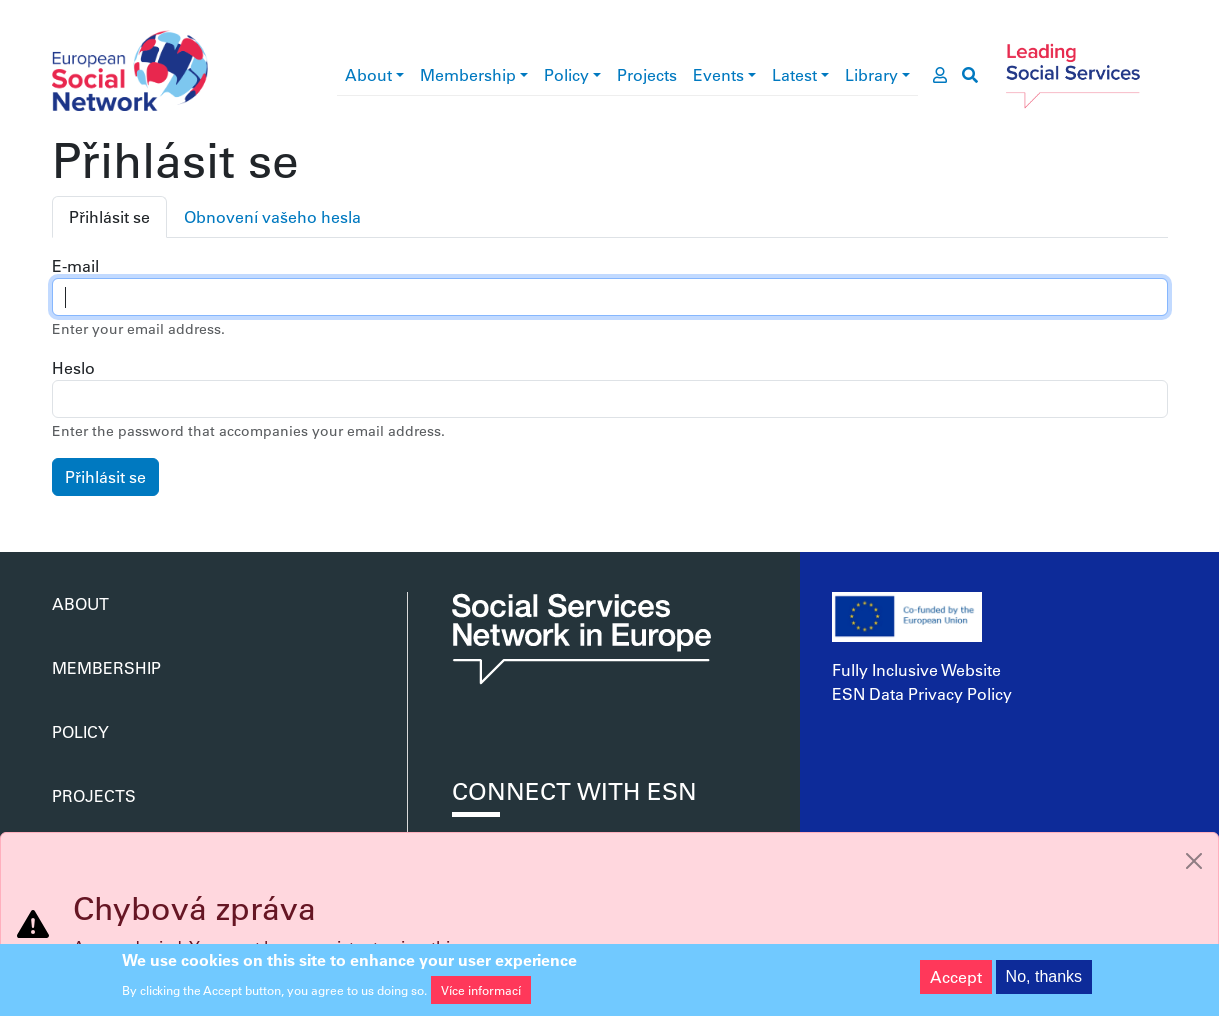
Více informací (481, 995)
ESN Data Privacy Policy (922, 693)
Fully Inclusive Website (916, 669)
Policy (566, 74)
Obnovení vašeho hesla (272, 216)
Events (718, 74)
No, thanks (1044, 980)
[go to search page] (970, 75)
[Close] (1194, 861)
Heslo (73, 367)
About (368, 74)
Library (871, 74)
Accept (956, 980)
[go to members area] (940, 75)
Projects (647, 74)
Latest (794, 74)
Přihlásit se (109, 216)
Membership (468, 74)
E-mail (75, 265)
